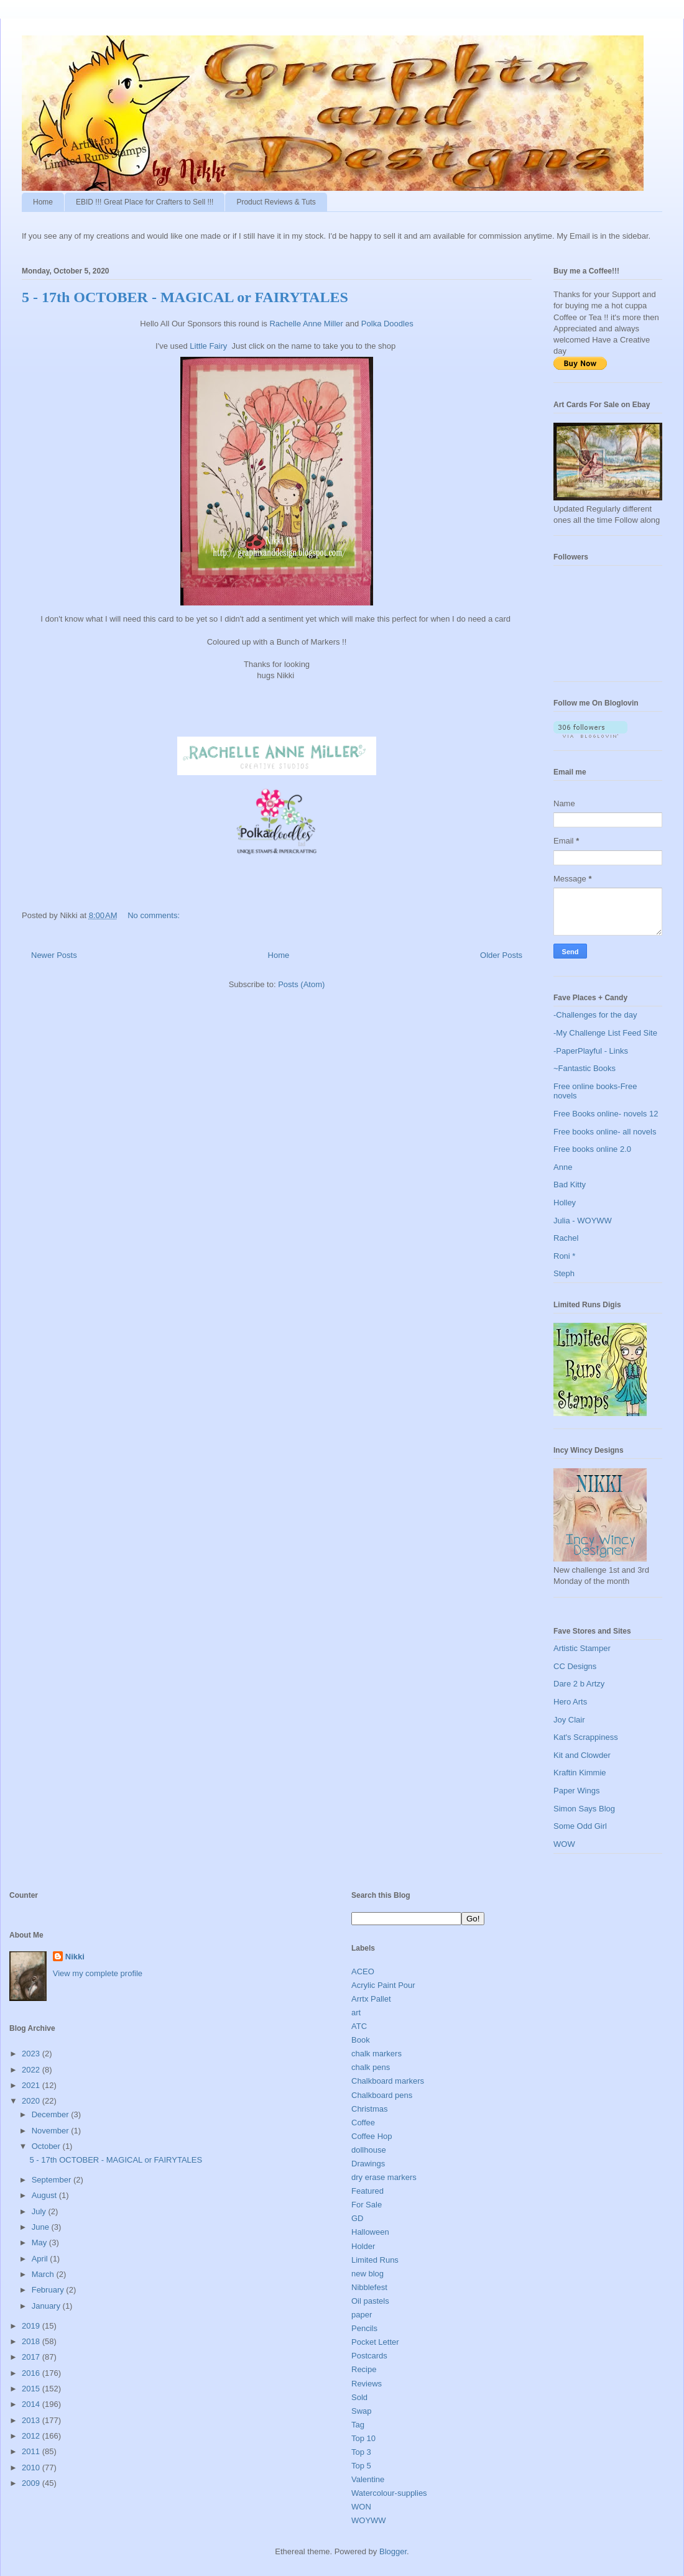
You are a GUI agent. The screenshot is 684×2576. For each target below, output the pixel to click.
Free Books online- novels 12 (605, 1113)
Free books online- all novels (604, 1131)
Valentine (367, 2479)
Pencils (364, 2328)
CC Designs (574, 1666)
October (47, 2146)
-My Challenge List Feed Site (605, 1032)
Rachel (565, 1238)
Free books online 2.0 (592, 1149)
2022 (32, 2069)
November (52, 2130)
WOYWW (368, 2520)
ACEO (362, 1971)
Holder (363, 2246)
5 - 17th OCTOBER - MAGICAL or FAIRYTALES (185, 297)
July (40, 2211)
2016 (32, 2373)
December (52, 2114)
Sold (359, 2397)
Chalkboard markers (387, 2081)
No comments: (154, 915)
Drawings (368, 2163)
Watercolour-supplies (389, 2493)
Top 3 (361, 2452)
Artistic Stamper (582, 1648)
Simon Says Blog (584, 1808)
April (41, 2258)
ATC (359, 2026)
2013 (32, 2420)
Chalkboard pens (381, 2095)
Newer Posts (54, 955)
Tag (357, 2424)
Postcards (369, 2355)
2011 (32, 2451)
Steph (564, 1273)
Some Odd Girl (580, 1826)
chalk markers (376, 2053)
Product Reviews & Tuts (275, 202)
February (49, 2289)
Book (360, 2040)
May (40, 2242)
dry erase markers (384, 2177)
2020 (32, 2100)
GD (357, 2218)
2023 (32, 2053)
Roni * (564, 1256)
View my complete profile (97, 1973)
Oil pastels (370, 2301)
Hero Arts (570, 1701)
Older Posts (501, 955)
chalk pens (370, 2067)
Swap (361, 2411)
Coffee (363, 2122)
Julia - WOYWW (582, 1220)
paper (361, 2314)
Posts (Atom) (301, 984)
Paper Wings (576, 1790)
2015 (32, 2388)
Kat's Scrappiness (585, 1737)
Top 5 (361, 2465)
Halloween (370, 2232)
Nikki (75, 1956)
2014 (32, 2404)
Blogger (393, 2551)
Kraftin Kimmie (579, 1772)
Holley (564, 1202)
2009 (32, 2483)
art (356, 2012)
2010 (32, 2467)
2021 (32, 2085)
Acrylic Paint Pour (383, 1985)
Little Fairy (209, 346)
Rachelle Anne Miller (306, 323)
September (52, 2179)
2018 (32, 2341)
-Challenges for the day (595, 1014)
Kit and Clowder (582, 1755)
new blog (367, 2273)
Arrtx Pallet (371, 1998)
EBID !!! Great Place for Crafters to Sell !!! (144, 202)
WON (361, 2506)
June (42, 2227)
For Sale (366, 2204)
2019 (32, 2325)
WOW (564, 1844)
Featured (367, 2191)
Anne (562, 1167)
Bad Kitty (569, 1184)
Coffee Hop (371, 2136)
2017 (32, 2357)
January (47, 2306)
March (44, 2274)
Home (43, 202)
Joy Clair (569, 1719)
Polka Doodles (388, 323)
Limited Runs (375, 2260)
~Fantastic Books (584, 1068)
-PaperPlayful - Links (590, 1051)
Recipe (363, 2369)
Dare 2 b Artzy (578, 1683)
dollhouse (368, 2150)
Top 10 (363, 2438)
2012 (32, 2435)
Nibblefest (369, 2287)
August (45, 2195)
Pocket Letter (375, 2342)
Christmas (369, 2109)
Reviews (366, 2383)
